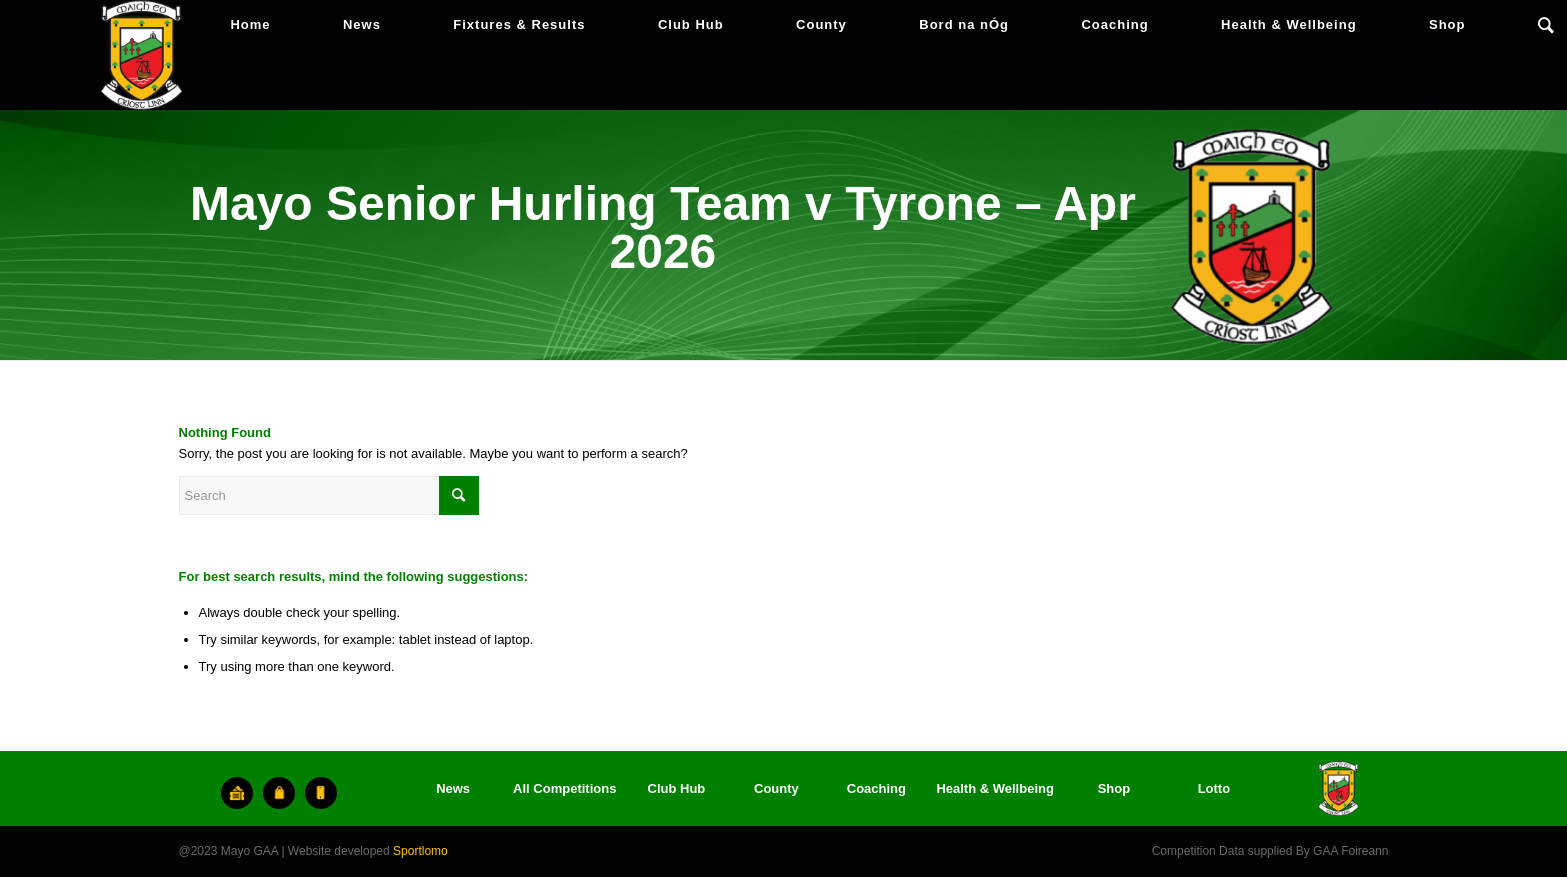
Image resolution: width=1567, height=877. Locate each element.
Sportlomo (420, 851)
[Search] (1546, 25)
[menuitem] (250, 25)
